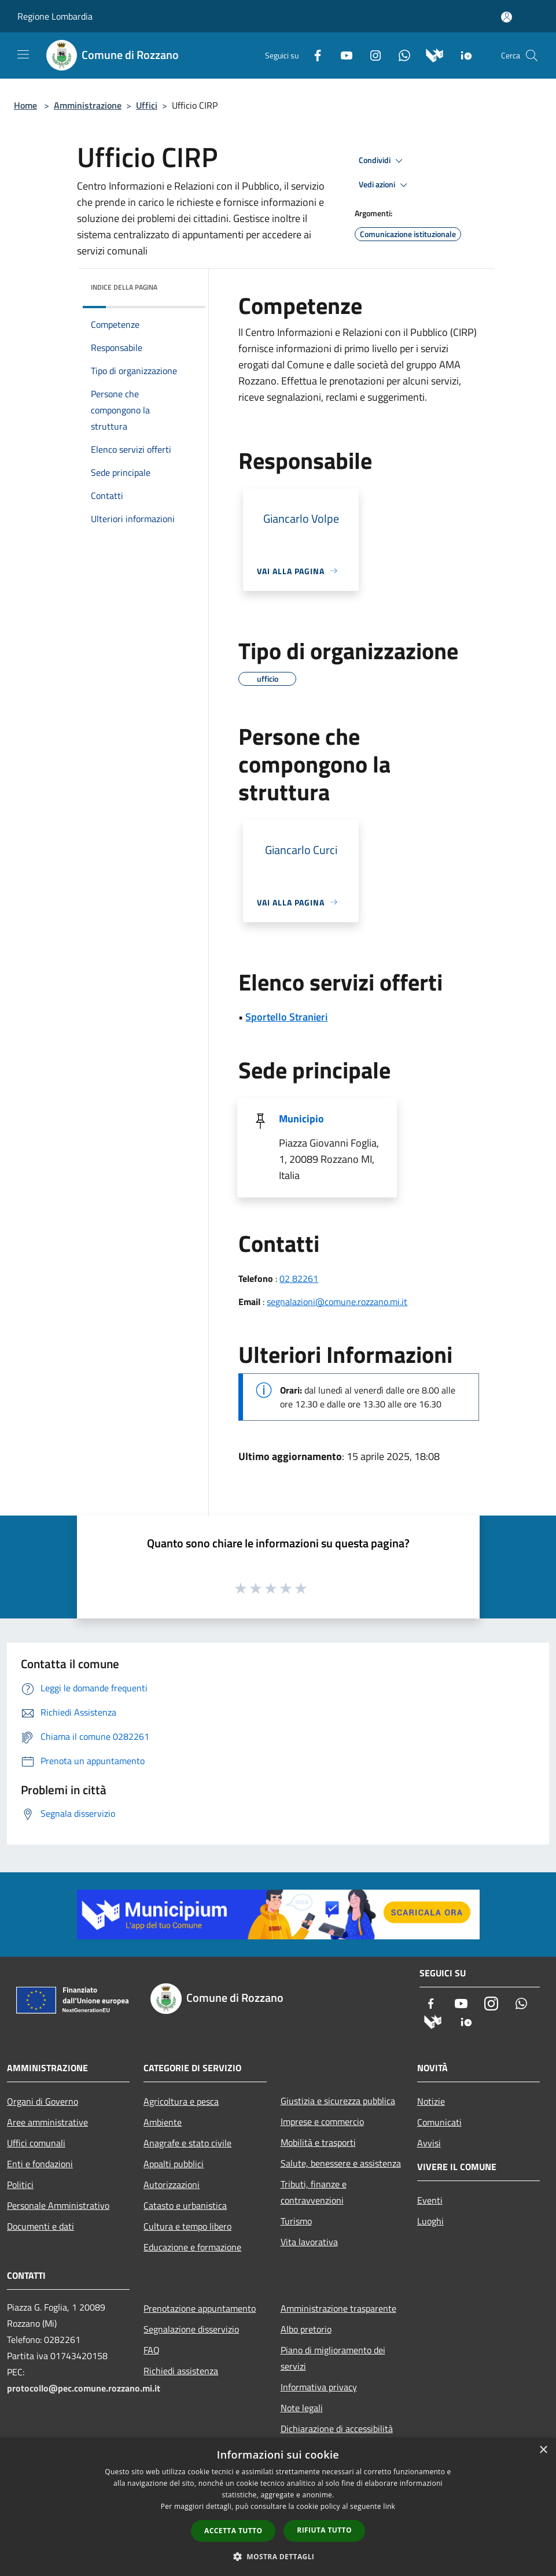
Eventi (430, 2200)
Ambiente (162, 2122)
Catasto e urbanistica (185, 2205)
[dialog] (278, 2507)
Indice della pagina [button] (124, 287)
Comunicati (439, 2122)
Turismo (296, 2221)
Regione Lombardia (55, 16)
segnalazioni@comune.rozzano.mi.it (337, 1302)
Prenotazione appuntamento (199, 2308)
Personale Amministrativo (58, 2205)
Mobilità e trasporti (318, 2142)
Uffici (146, 105)
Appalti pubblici (173, 2164)
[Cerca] (532, 55)
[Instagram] (370, 54)
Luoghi (430, 2221)
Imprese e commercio (322, 2121)
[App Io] (462, 54)
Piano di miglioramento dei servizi (333, 2358)
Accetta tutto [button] (233, 2531)
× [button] (543, 2450)
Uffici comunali (36, 2143)
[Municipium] (430, 54)
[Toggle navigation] (23, 54)
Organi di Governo (42, 2101)
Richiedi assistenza (180, 2371)
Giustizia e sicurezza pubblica (338, 2101)
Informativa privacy (319, 2387)
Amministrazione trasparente (338, 2308)
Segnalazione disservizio (191, 2329)
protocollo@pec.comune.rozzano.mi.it (83, 2388)
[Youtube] (342, 54)
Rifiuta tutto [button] (324, 2530)
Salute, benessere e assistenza (341, 2163)
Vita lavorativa (309, 2242)
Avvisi (429, 2143)
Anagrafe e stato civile (187, 2143)
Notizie (431, 2101)
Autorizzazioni (171, 2184)
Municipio (301, 1118)
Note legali (302, 2408)
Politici (20, 2184)
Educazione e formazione (192, 2247)
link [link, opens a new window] (389, 2506)
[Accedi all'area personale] (506, 17)
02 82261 (298, 1278)
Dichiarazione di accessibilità (337, 2428)
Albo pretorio (306, 2329)
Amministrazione (87, 105)
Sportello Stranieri (286, 1017)
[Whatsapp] (399, 54)
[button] (278, 2556)
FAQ (151, 2350)
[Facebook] (313, 54)
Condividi (382, 161)
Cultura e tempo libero (187, 2226)
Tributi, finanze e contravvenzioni (314, 2192)
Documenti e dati (40, 2226)
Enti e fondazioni (40, 2164)
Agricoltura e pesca (181, 2101)
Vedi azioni (385, 185)
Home (25, 105)
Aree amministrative (47, 2122)
